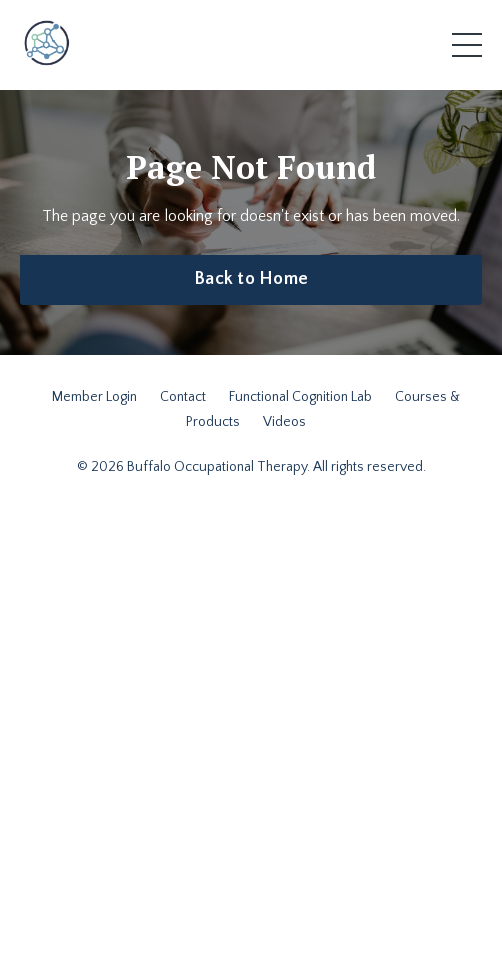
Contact (183, 397)
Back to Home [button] (251, 279)
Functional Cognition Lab (300, 397)
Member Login (94, 397)
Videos (284, 422)
